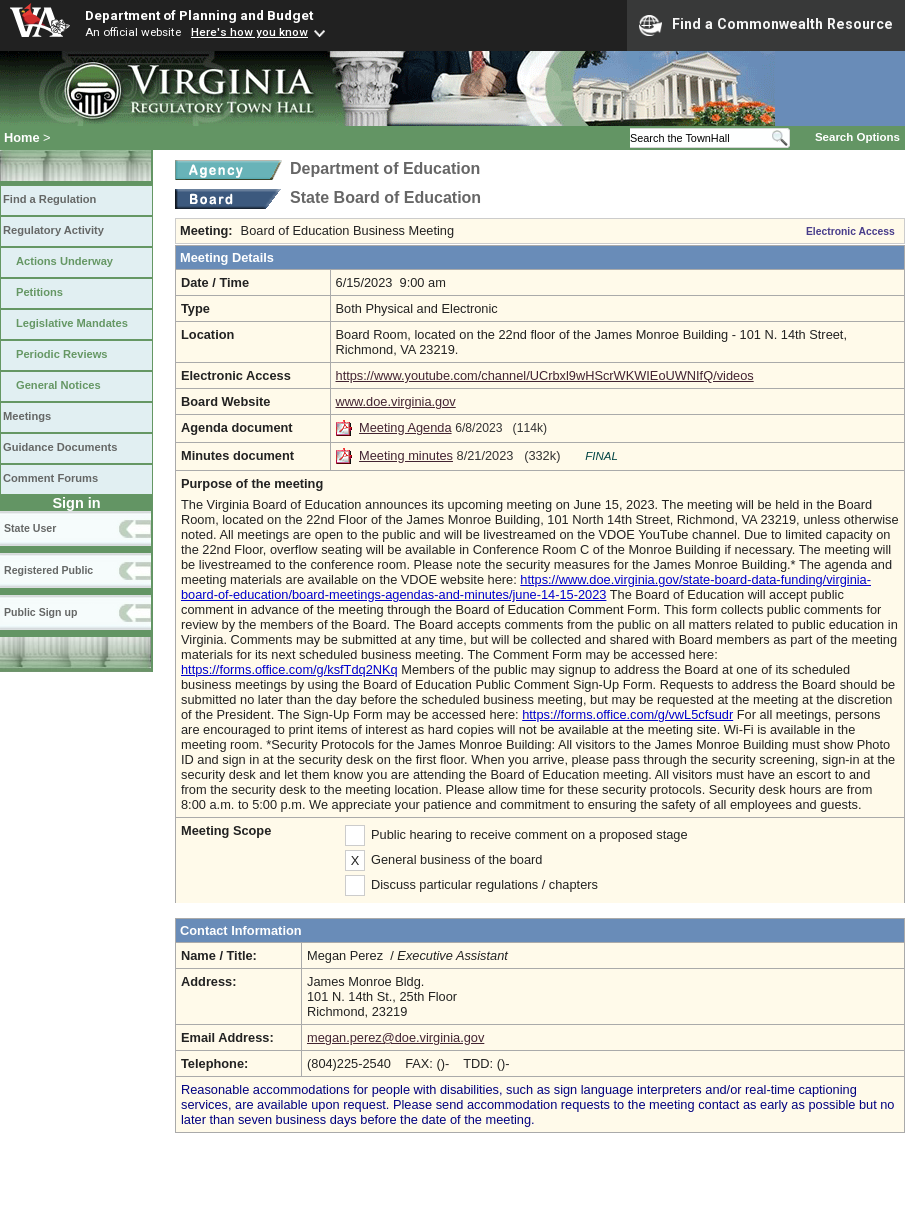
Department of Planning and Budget (199, 15)
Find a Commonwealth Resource (766, 25)
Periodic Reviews (62, 354)
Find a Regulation (49, 199)
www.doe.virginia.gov (396, 401)
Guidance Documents (60, 447)
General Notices (58, 385)
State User (30, 528)
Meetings (27, 416)
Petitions (39, 292)
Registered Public (48, 570)
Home (22, 137)
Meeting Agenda (405, 427)
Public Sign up (40, 612)
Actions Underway (64, 261)
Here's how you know (249, 32)
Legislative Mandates (72, 323)
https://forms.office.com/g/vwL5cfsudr (627, 714)
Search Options (857, 137)
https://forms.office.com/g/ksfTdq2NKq (289, 669)
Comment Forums (50, 478)
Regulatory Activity (53, 230)
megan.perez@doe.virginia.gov (395, 1037)
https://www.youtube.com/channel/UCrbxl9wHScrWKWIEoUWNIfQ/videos (545, 375)
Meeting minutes (406, 455)
